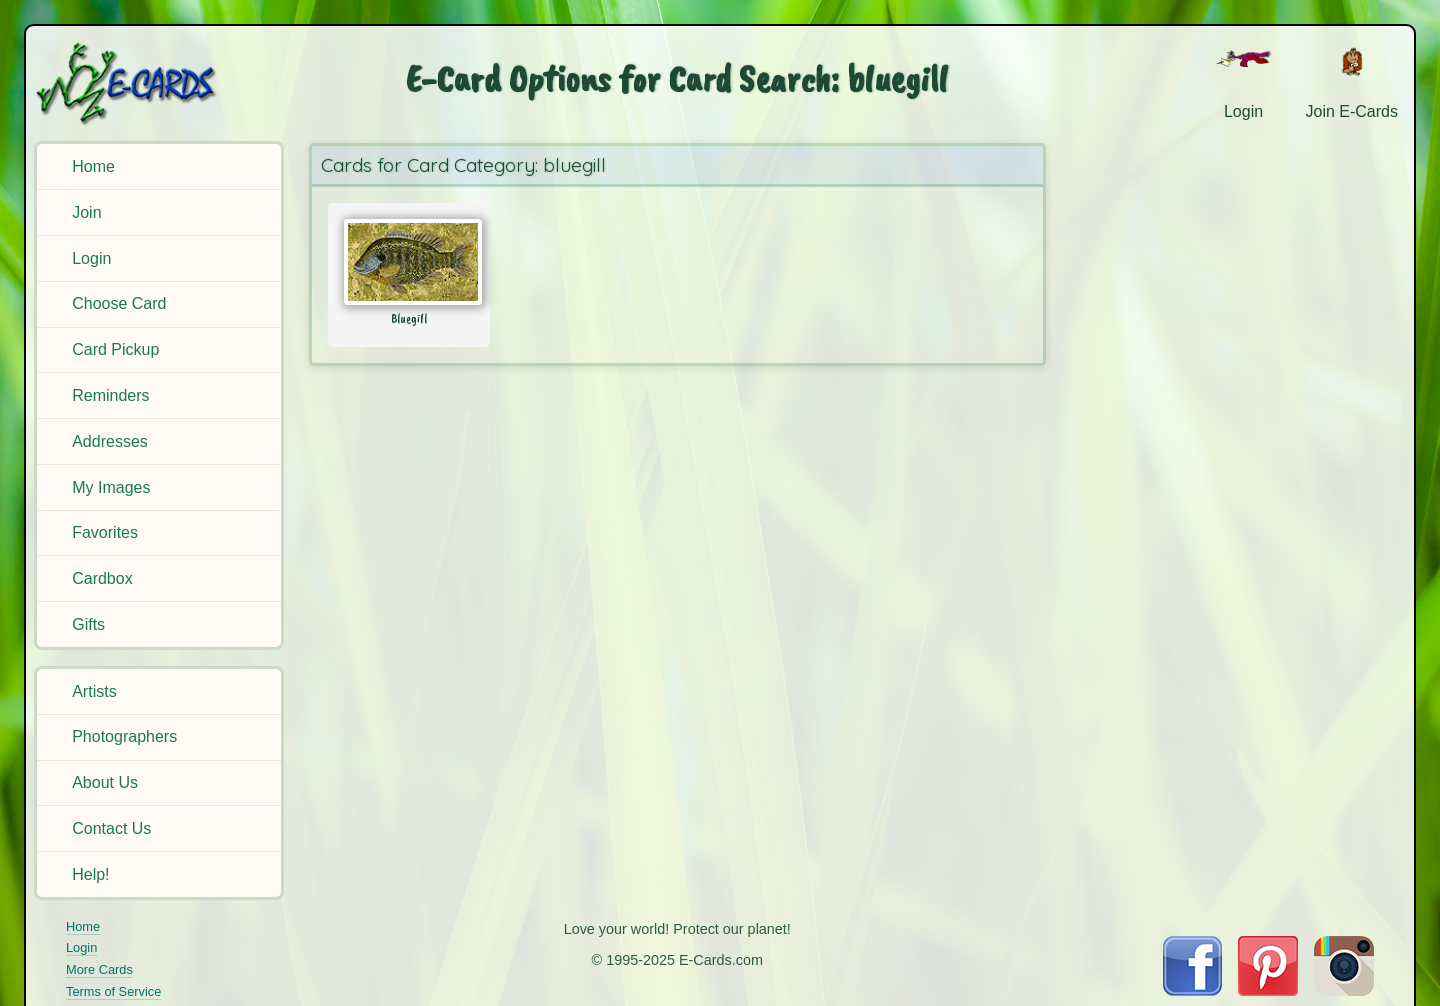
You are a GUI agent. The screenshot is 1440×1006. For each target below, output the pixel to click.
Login (91, 258)
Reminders (110, 395)
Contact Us (111, 828)
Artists (94, 691)
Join (86, 212)
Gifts (88, 624)
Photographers (124, 736)
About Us (105, 782)
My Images (111, 487)
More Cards (99, 969)
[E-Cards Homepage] (159, 83)
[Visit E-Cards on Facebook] (1192, 990)
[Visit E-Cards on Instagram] (1344, 990)
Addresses (110, 441)
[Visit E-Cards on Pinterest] (1268, 990)
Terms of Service (113, 991)
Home (93, 166)
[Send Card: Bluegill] (409, 262)
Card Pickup (115, 349)
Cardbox (102, 578)
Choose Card (119, 303)
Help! (90, 874)
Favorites (105, 532)
